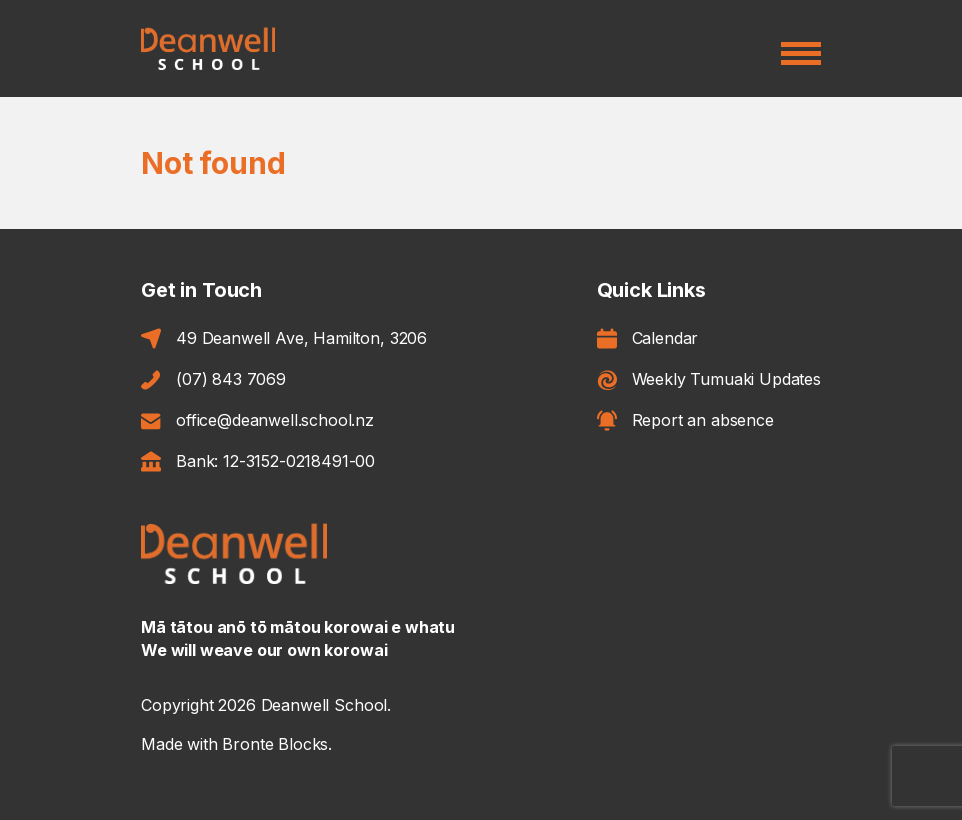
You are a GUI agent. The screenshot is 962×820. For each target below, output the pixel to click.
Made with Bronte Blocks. (236, 744)
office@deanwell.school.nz (257, 420)
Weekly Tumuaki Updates (709, 379)
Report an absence (685, 420)
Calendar (648, 339)
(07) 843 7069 (213, 379)
